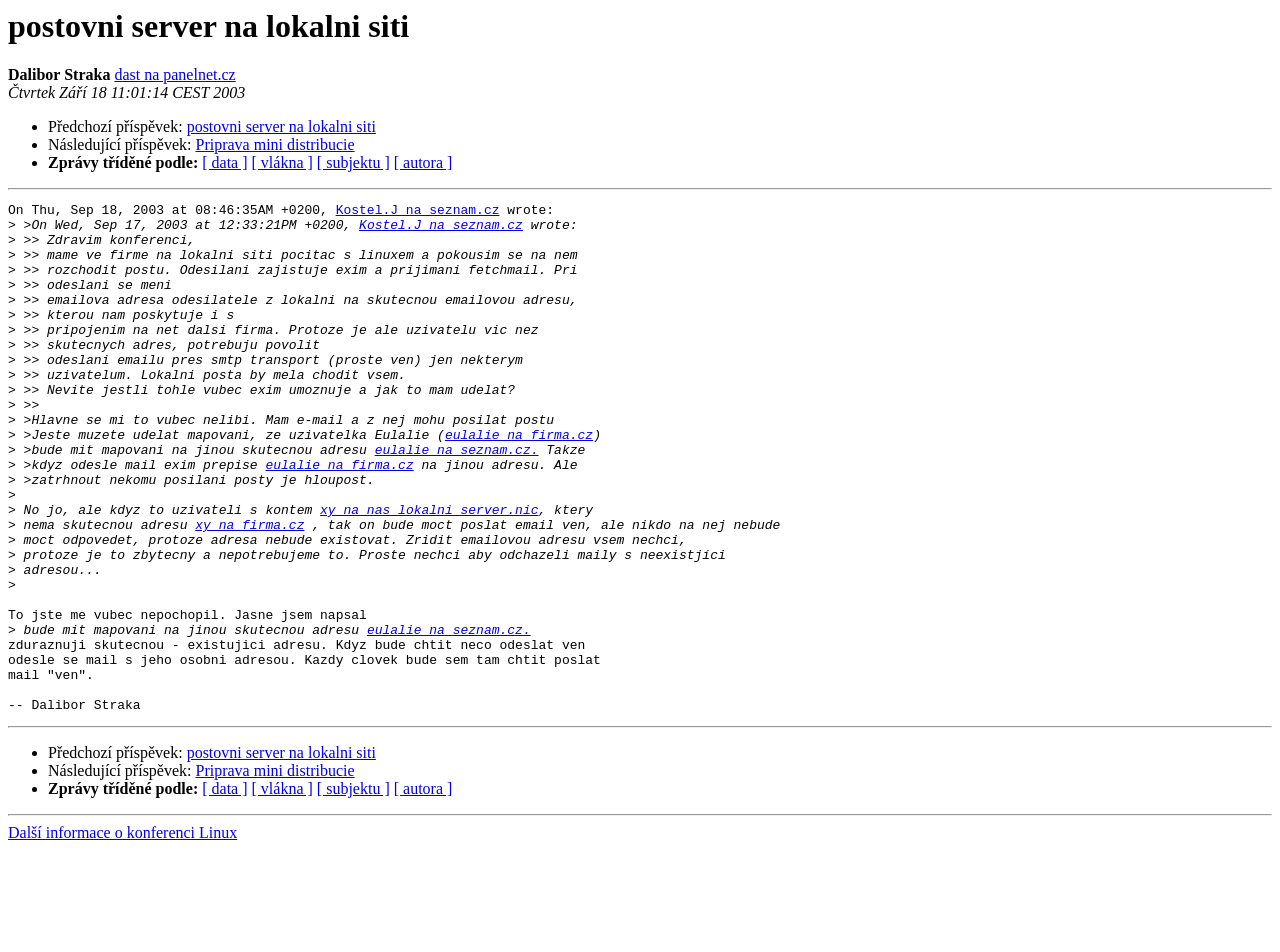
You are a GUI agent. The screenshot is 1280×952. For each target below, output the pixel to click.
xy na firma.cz (249, 590)
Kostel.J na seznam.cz (418, 212)
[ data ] (224, 162)
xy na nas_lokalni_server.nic (429, 572)
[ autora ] (423, 162)
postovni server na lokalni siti (281, 126)
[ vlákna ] (282, 162)
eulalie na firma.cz (519, 482)
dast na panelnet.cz (174, 74)
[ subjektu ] (353, 162)
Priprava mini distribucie (275, 144)
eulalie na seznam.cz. (457, 500)
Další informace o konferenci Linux (122, 934)
